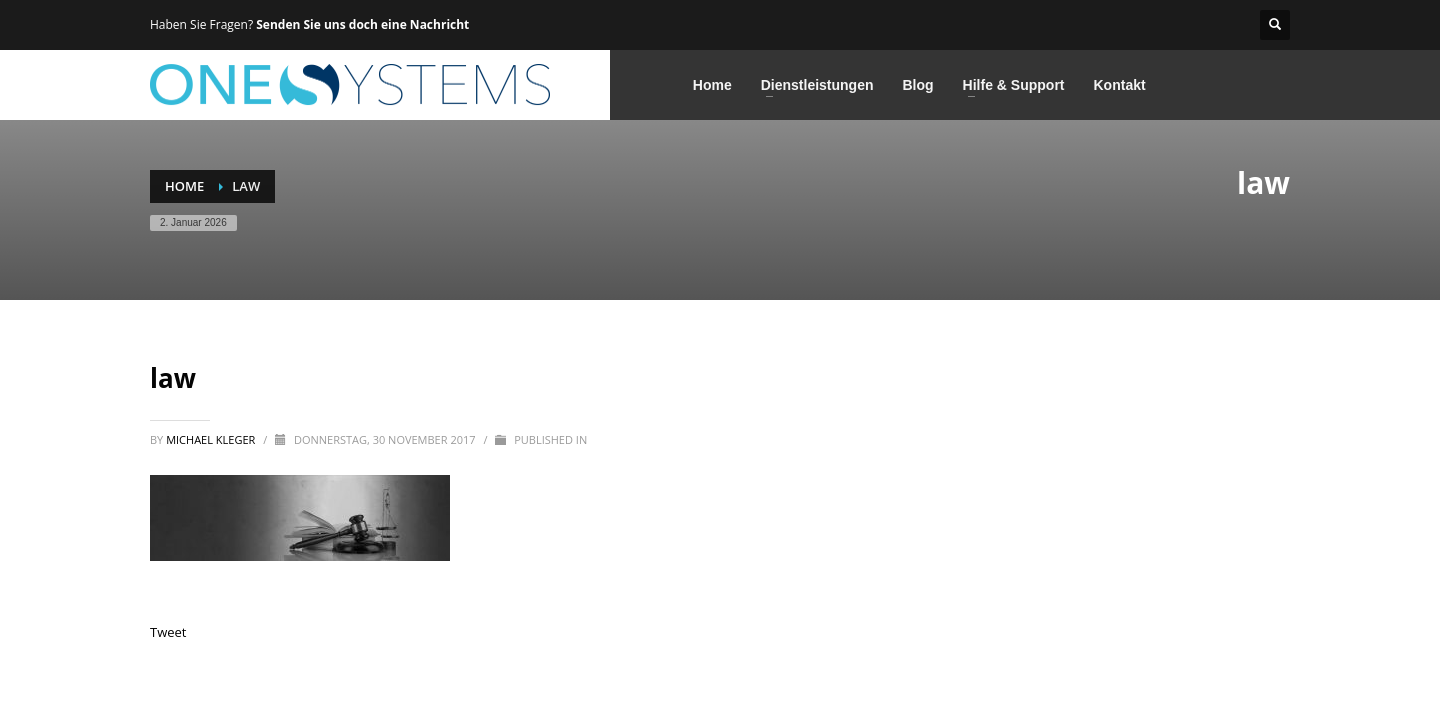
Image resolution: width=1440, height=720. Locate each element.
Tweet (168, 632)
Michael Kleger (212, 439)
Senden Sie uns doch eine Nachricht (362, 24)
